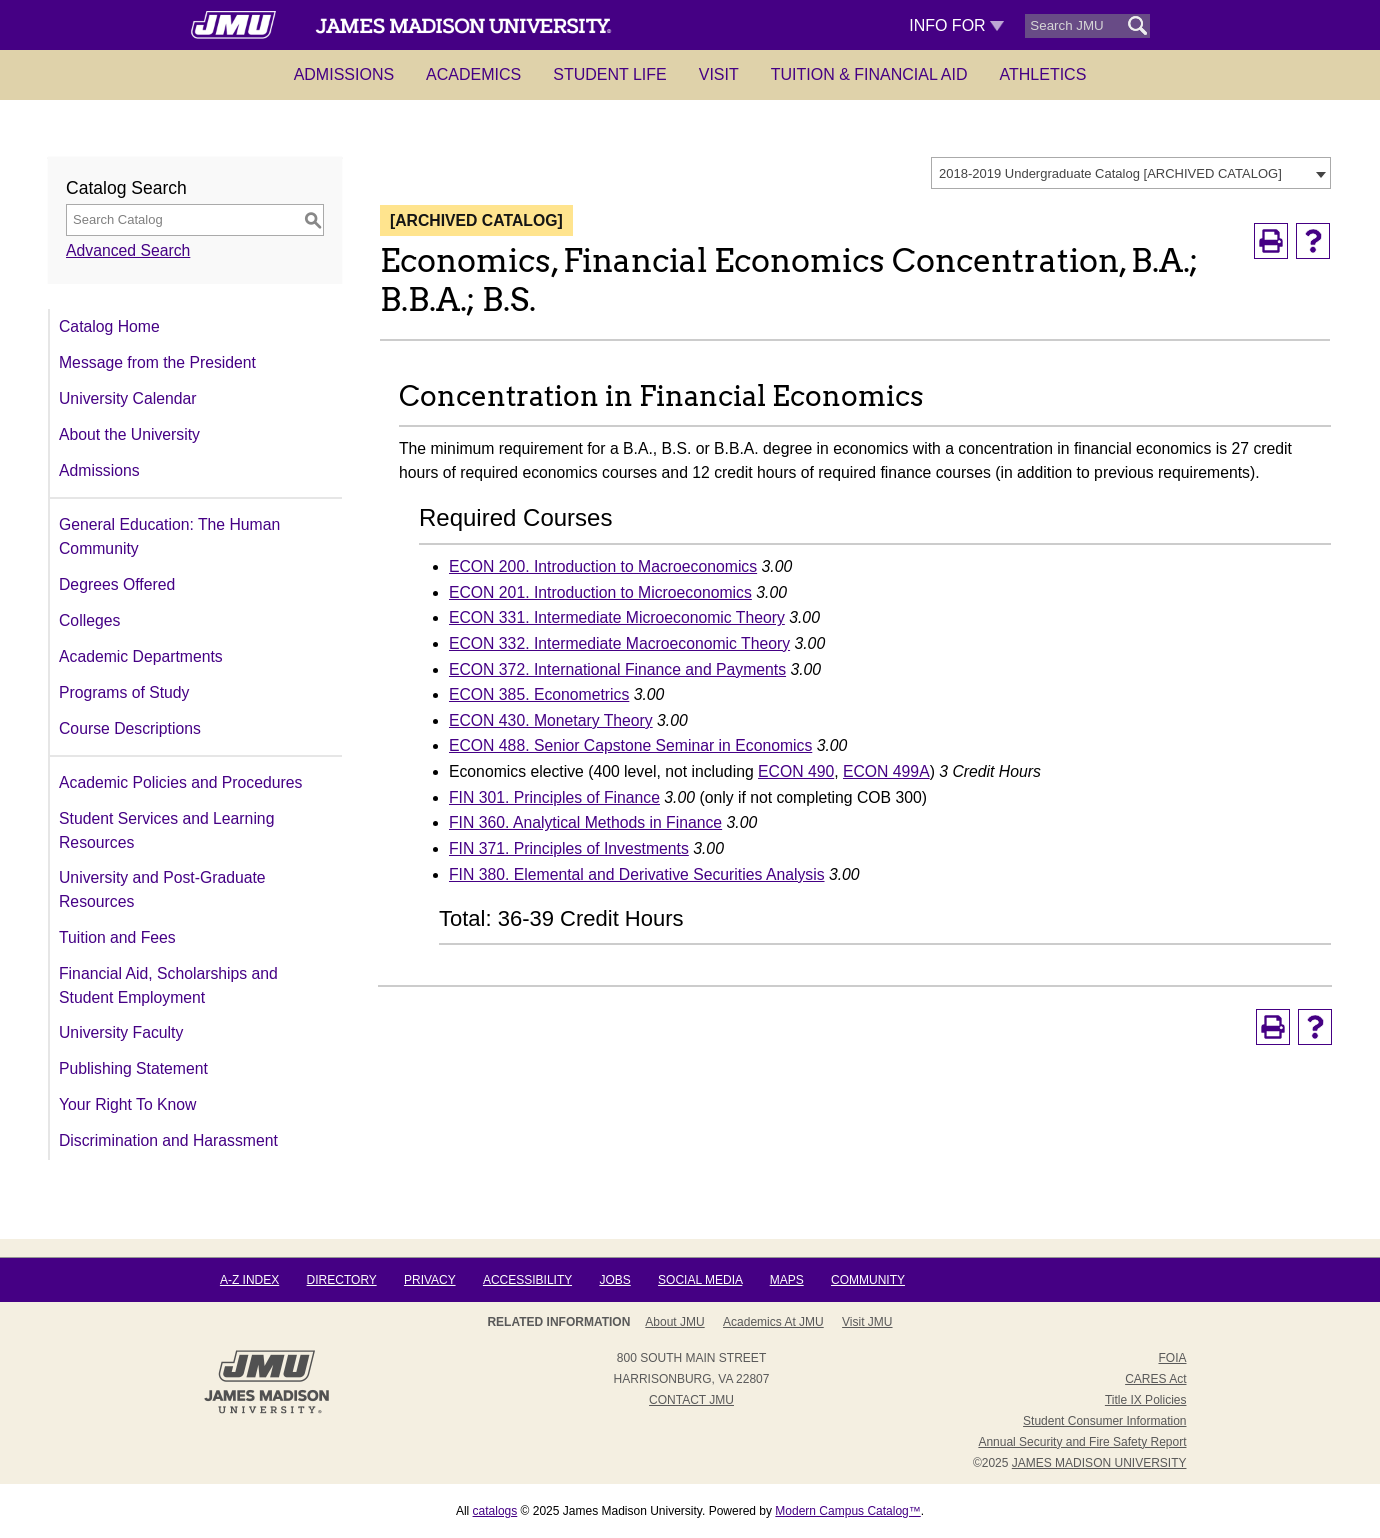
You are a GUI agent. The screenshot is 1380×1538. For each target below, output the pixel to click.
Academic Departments (141, 656)
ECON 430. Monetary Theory (551, 720)
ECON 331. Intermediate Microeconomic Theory (617, 617)
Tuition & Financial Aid (869, 74)
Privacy (430, 1280)
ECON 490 (796, 771)
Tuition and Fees (117, 937)
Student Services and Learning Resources (166, 830)
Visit (719, 74)
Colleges (89, 620)
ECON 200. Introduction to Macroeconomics (603, 566)
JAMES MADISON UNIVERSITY (1099, 1463)
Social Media (700, 1280)
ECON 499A (886, 771)
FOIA (1172, 1358)
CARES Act (1155, 1379)
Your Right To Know (127, 1104)
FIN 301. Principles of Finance (554, 797)
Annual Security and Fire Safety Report (1082, 1442)
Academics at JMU (773, 1322)
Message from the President (157, 362)
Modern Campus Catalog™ (847, 1511)
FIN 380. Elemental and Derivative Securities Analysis (637, 874)
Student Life (610, 74)
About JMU (674, 1322)
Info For (956, 25)
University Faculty (121, 1032)
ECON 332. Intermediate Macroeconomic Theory (619, 643)
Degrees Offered (117, 584)
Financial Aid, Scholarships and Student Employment (168, 985)
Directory (342, 1280)
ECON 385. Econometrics (539, 694)
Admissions (344, 74)
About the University (129, 434)
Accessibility (527, 1280)
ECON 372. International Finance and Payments (617, 669)
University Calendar (127, 398)
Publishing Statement (133, 1068)
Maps (787, 1280)
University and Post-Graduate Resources (162, 889)
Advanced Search (128, 250)
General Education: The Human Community (169, 536)
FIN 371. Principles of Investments (569, 848)
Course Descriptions (130, 728)
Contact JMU (691, 1400)
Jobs (614, 1280)
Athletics (1043, 74)
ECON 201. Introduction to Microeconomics (600, 592)
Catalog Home (109, 326)
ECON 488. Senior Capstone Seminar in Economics (630, 745)
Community (868, 1280)
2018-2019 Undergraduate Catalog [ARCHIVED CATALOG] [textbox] (1110, 173)
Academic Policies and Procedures (180, 782)
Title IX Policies (1146, 1400)
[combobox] (1131, 173)
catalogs (495, 1511)
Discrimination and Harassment (168, 1140)
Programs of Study (124, 692)
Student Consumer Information (1104, 1421)
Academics (473, 74)
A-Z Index (249, 1280)
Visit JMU (867, 1322)
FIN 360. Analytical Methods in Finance (585, 822)
